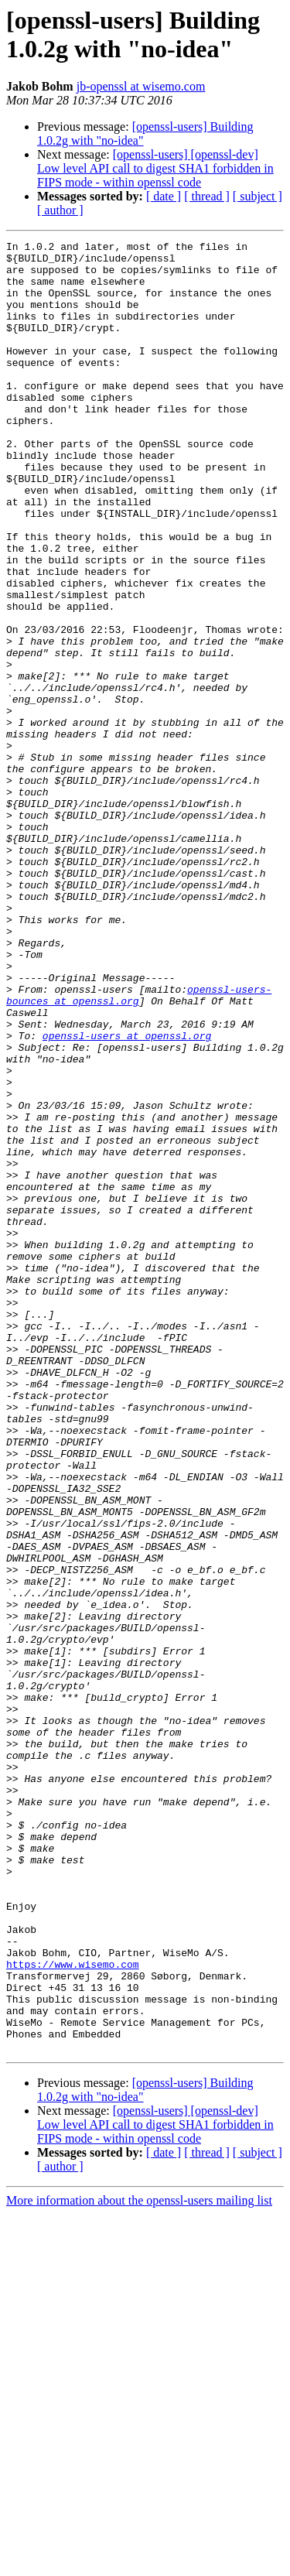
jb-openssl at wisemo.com (141, 86)
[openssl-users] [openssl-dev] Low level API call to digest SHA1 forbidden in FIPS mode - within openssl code (155, 168)
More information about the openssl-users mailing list (139, 2562)
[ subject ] (257, 196)
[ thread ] (207, 196)
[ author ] (60, 210)
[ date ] (163, 196)
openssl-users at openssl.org (127, 1195)
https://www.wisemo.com (72, 2310)
